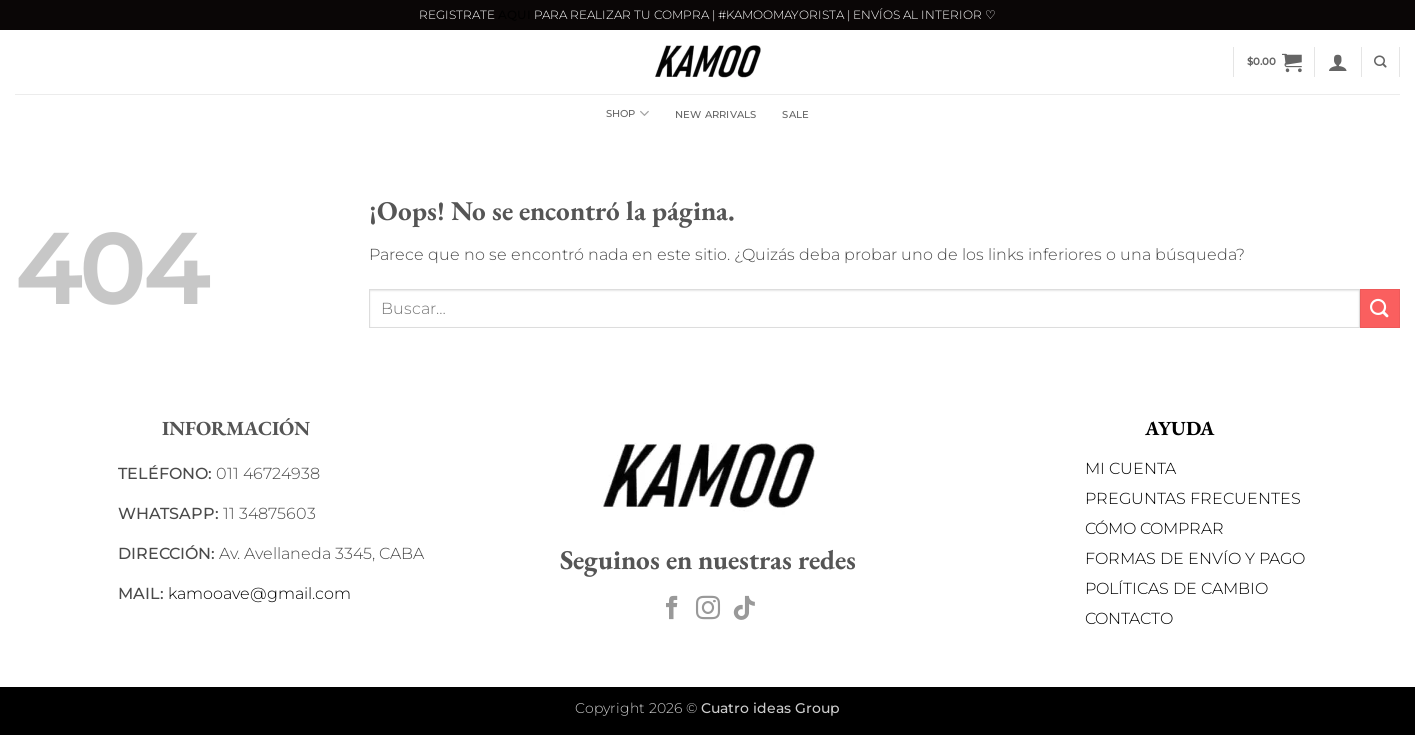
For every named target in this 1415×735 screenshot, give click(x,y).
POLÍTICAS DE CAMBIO (1176, 588)
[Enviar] (1380, 308)
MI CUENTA (1130, 468)
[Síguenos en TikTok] (744, 609)
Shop (627, 113)
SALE (795, 114)
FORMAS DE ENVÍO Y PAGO (1195, 558)
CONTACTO (1129, 618)
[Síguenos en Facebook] (672, 609)
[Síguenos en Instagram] (708, 609)
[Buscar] (1380, 62)
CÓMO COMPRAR (1154, 528)
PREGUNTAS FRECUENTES (1193, 498)
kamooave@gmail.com (259, 593)
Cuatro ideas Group (770, 708)
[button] (1274, 62)
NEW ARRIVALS (716, 114)
